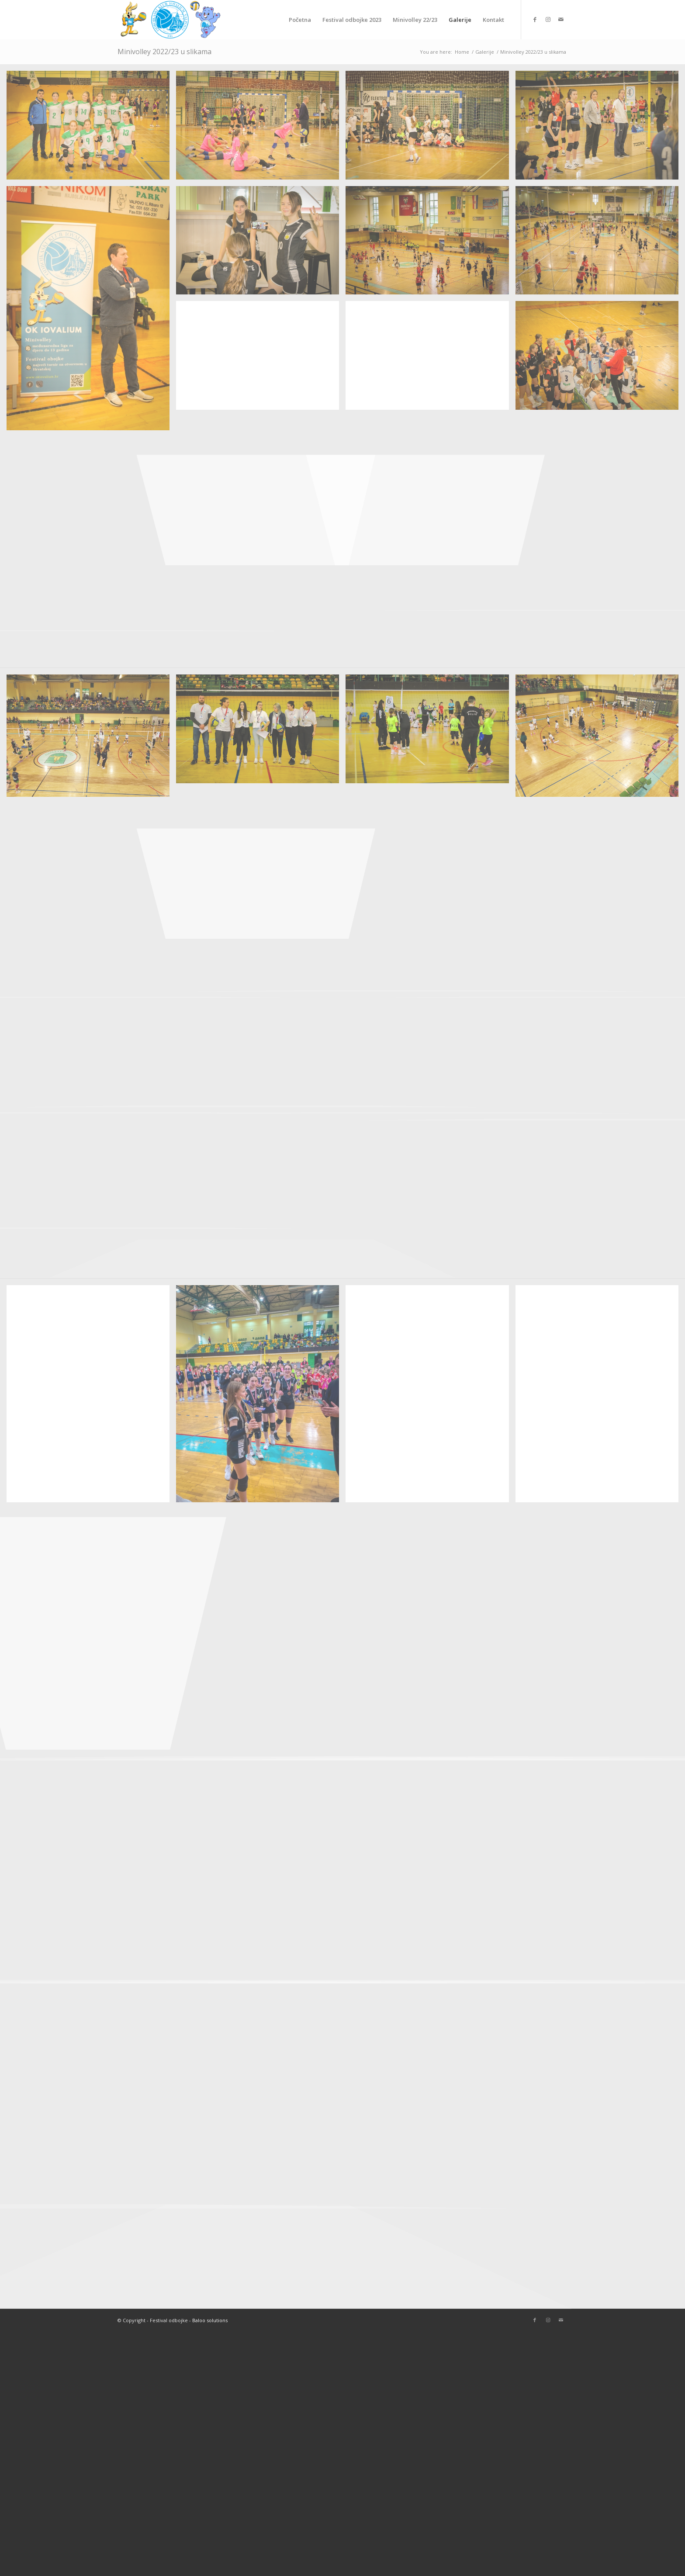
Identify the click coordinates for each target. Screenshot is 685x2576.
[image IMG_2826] (600, 128)
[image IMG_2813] (430, 243)
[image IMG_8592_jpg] (91, 1397)
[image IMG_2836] (91, 128)
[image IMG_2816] (261, 243)
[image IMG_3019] (261, 732)
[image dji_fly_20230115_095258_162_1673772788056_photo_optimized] (91, 738)
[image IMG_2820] (91, 311)
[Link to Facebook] (534, 19)
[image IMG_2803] (261, 358)
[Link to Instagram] (547, 19)
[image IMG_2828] (430, 128)
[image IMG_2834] (261, 128)
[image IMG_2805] (600, 243)
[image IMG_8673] (261, 1397)
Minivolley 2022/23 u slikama (164, 51)
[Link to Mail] (560, 19)
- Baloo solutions (208, 2320)
